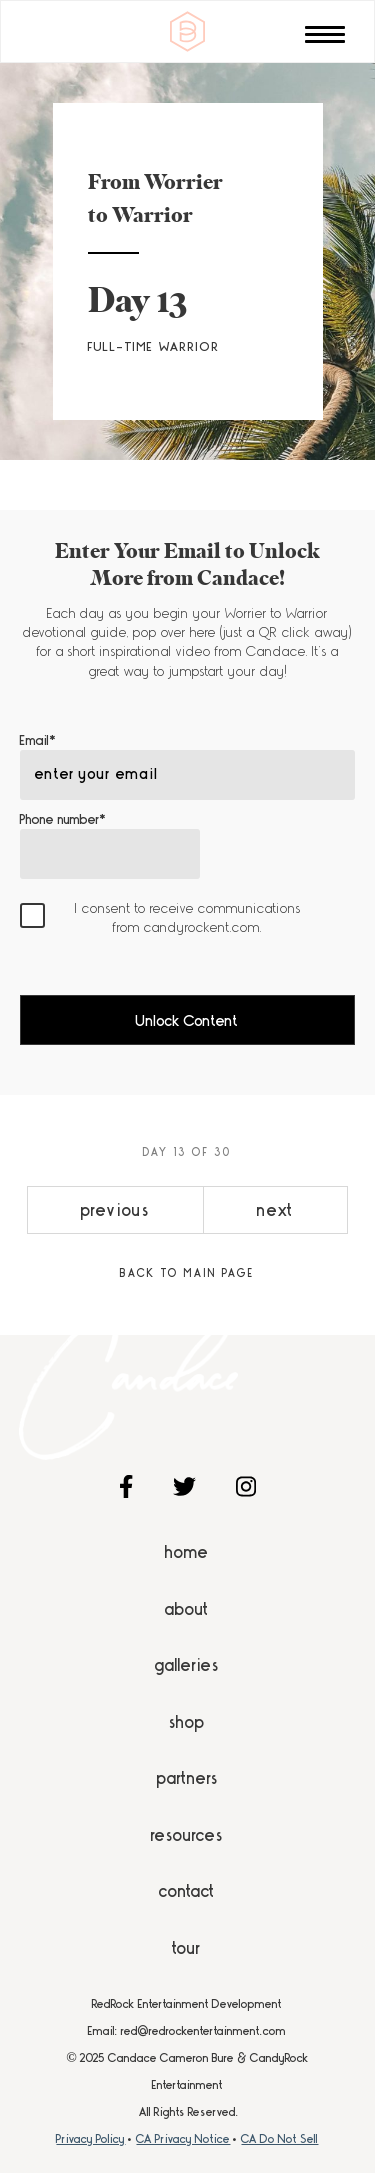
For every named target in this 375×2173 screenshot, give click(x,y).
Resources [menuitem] (187, 1835)
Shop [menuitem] (187, 1722)
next (275, 1210)
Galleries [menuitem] (187, 1665)
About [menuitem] (187, 1609)
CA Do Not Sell (279, 2139)
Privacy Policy (90, 2139)
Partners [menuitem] (187, 1778)
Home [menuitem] (187, 1552)
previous (115, 1210)
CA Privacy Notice (183, 2139)
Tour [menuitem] (187, 1948)
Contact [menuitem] (187, 1891)
